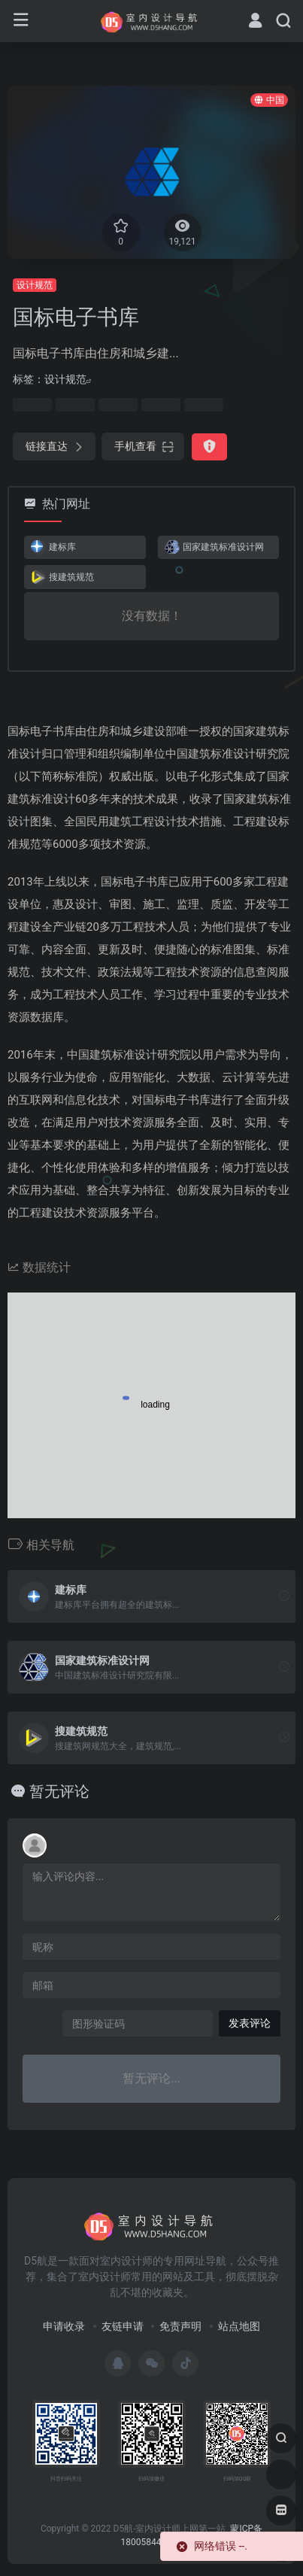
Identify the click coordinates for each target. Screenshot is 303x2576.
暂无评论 (59, 1791)
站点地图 (239, 2326)
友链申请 (123, 2326)
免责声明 (180, 2326)
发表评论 (250, 2023)
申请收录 (64, 2326)
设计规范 (35, 285)
